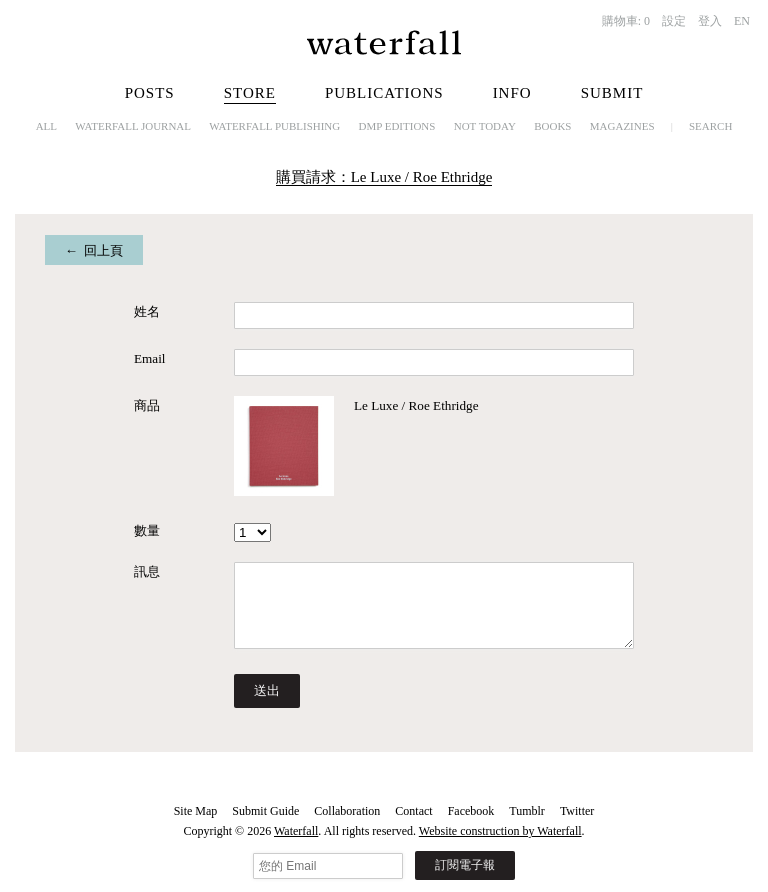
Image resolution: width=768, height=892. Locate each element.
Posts (150, 93)
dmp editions (397, 126)
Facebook (471, 811)
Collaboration (347, 811)
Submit (612, 93)
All (46, 126)
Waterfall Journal (133, 126)
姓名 (147, 311)
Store (250, 93)
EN (742, 21)
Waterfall (296, 831)
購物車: (626, 21)
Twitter (577, 811)
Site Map (196, 811)
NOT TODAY (485, 126)
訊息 (147, 571)
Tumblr (527, 811)
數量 (147, 530)
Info (512, 93)
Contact (413, 811)
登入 (710, 21)
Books (552, 126)
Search (710, 126)
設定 (674, 21)
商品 (147, 405)
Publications (384, 93)
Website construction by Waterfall (500, 831)
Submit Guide (265, 811)
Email (150, 358)
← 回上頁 (94, 250)
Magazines (622, 126)
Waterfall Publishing (274, 126)
